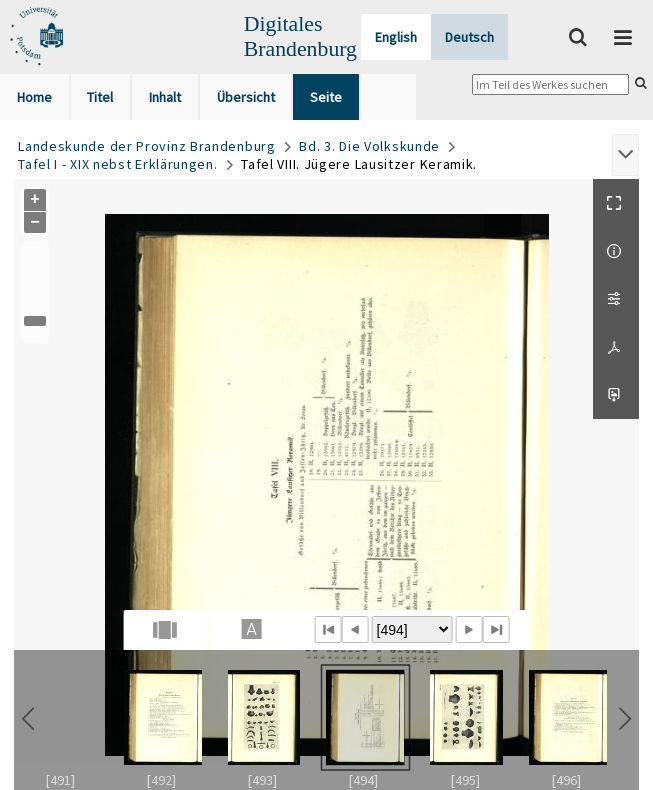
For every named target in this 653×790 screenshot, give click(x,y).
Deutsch (469, 37)
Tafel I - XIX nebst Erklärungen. (117, 164)
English (396, 37)
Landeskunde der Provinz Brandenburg (147, 146)
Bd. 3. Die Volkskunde (369, 146)
